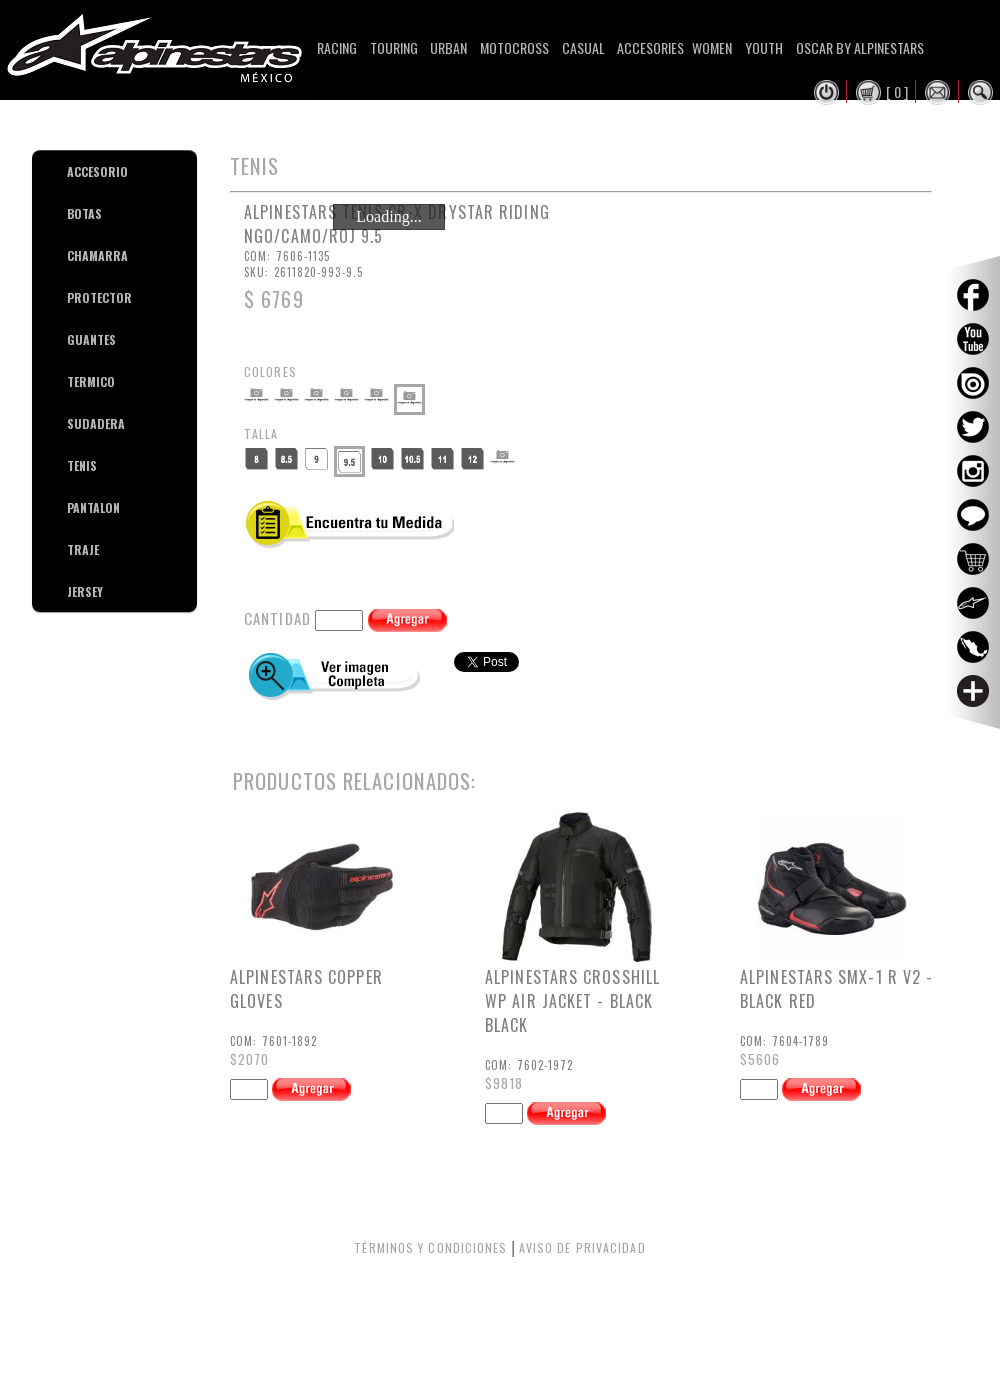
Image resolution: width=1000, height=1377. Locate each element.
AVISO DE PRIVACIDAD (582, 1247)
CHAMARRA (74, 255)
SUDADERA (74, 423)
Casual (583, 47)
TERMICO (74, 381)
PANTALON (74, 507)
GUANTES (74, 339)
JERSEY (74, 591)
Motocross (514, 47)
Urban (448, 47)
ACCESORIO (74, 171)
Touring (394, 47)
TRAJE (74, 549)
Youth (764, 47)
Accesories (650, 47)
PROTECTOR (74, 297)
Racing (337, 47)
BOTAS (74, 213)
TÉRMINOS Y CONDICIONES (430, 1247)
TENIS (74, 465)
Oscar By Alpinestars (860, 47)
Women (712, 47)
